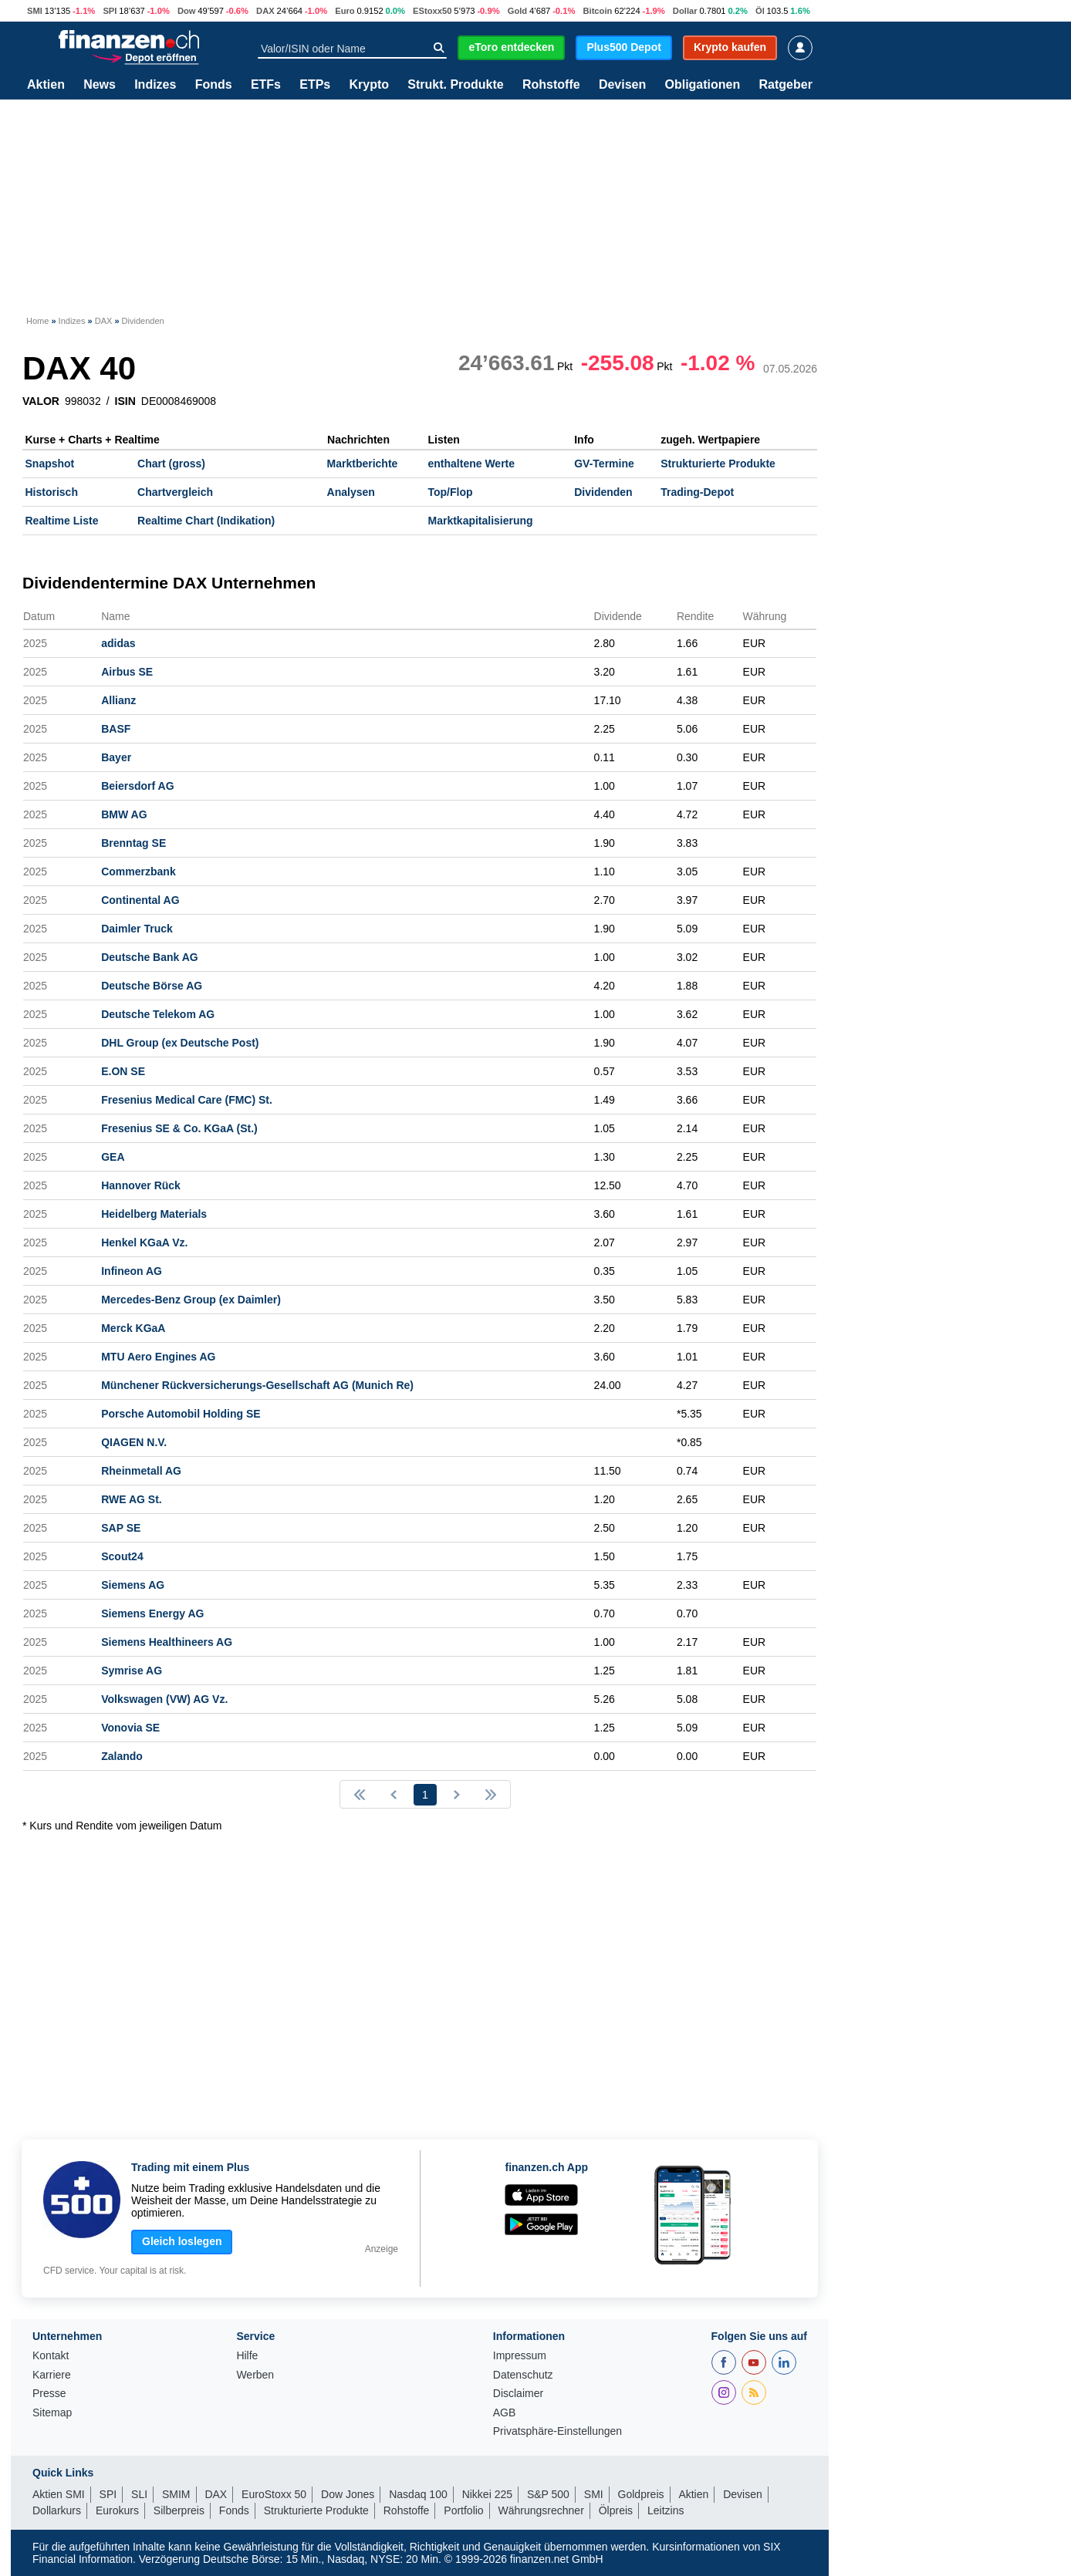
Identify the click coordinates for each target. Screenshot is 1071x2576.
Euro (344, 10)
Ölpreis (616, 2510)
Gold (517, 10)
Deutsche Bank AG (149, 957)
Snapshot (50, 463)
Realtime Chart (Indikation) (206, 520)
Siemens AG (132, 1585)
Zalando (122, 1756)
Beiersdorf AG (137, 786)
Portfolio (463, 2510)
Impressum (519, 2356)
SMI (34, 10)
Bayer (116, 757)
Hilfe (247, 2356)
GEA (112, 1157)
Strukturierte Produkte (718, 463)
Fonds (213, 85)
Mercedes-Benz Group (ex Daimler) (191, 1299)
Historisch (51, 492)
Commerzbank (138, 871)
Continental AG (140, 900)
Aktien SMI (58, 2494)
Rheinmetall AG (141, 1471)
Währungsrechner (541, 2510)
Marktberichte (362, 463)
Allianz (118, 700)
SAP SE (120, 1528)
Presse (49, 2393)
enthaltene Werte (471, 463)
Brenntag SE (133, 843)
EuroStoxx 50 (274, 2494)
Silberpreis (179, 2510)
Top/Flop (450, 492)
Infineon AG (131, 1271)
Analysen (351, 492)
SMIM (176, 2494)
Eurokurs (117, 2510)
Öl (760, 10)
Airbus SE (127, 672)
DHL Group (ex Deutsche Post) (179, 1043)
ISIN (125, 401)
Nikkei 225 (487, 2494)
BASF (115, 729)
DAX (265, 10)
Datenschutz (523, 2375)
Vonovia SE (130, 1727)
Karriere (51, 2375)
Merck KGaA (133, 1328)
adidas (118, 643)
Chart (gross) (171, 463)
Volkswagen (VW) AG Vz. (164, 1699)
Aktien (46, 85)
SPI (110, 10)
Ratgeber (786, 85)
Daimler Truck (137, 928)
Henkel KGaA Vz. (144, 1242)
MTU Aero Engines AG (158, 1356)
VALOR (40, 401)
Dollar (685, 10)
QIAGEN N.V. (134, 1442)
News (99, 85)
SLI (139, 2494)
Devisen (622, 85)
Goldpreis (641, 2494)
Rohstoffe (551, 85)
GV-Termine (604, 463)
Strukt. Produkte (455, 85)
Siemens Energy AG (152, 1613)
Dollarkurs (56, 2510)
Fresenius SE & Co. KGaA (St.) (179, 1128)
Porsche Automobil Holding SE (180, 1414)
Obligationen (702, 85)
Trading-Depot (697, 492)
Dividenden (603, 492)
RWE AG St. (131, 1499)
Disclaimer (518, 2393)
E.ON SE (123, 1071)
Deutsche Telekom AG (158, 1014)
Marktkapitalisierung (480, 520)
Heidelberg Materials (154, 1214)
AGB (504, 2413)
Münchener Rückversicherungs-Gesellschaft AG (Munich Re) (257, 1385)
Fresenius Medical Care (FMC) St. (186, 1100)
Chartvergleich (175, 492)
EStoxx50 (432, 10)
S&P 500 (548, 2494)
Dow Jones (347, 2494)
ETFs (266, 85)
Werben (255, 2375)
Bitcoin (597, 10)
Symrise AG (131, 1670)
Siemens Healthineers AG (166, 1642)
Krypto (369, 85)
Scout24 (122, 1556)
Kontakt (50, 2356)
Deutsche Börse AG (151, 985)
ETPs (314, 85)
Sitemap (52, 2413)
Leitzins (665, 2510)
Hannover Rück (141, 1185)
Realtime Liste (62, 520)
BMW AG (124, 814)
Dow (186, 10)
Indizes (155, 85)
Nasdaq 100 (418, 2494)
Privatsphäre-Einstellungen (557, 2431)
